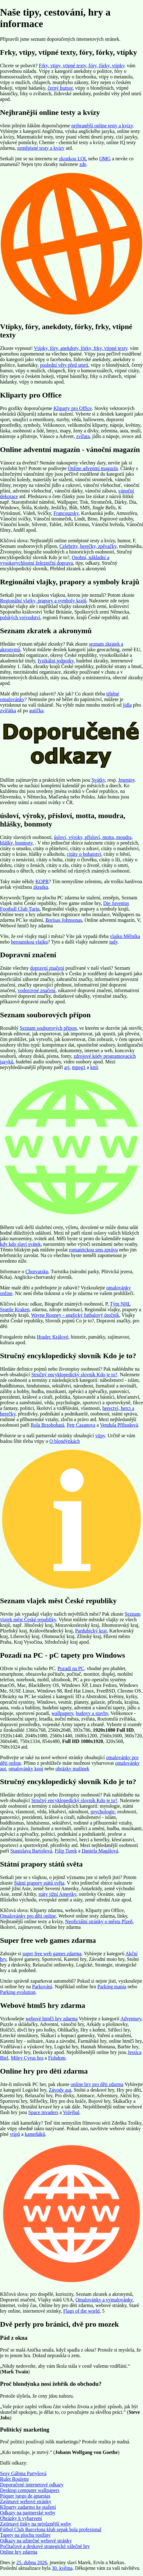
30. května (62, 2568)
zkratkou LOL (73, 158)
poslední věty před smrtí (64, 365)
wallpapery (62, 1713)
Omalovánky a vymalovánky (104, 2299)
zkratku (40, 887)
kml (94, 1067)
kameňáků (35, 2134)
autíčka (36, 710)
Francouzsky (66, 513)
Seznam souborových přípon (48, 1028)
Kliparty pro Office (72, 408)
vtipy (100, 1435)
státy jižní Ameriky (57, 1894)
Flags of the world (81, 2311)
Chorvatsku (36, 1271)
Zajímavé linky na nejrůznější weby (35, 2524)
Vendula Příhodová (119, 1425)
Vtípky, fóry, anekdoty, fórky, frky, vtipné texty (80, 348)
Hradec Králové (52, 1337)
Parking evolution (17, 1992)
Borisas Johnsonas (63, 920)
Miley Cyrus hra (27, 2057)
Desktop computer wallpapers (29, 2490)
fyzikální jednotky (56, 660)
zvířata (83, 436)
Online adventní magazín (93, 468)
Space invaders (43, 2112)
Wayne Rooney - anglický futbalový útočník (75, 1315)
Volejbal (71, 2112)
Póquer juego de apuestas (25, 2495)
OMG (105, 158)
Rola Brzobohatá (47, 1425)
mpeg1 (78, 1067)
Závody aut (60, 2090)
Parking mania (111, 1986)
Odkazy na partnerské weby (27, 2512)
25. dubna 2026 (31, 2562)
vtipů (15, 2134)
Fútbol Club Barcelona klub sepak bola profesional (50, 2529)
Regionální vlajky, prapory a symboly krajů (43, 600)
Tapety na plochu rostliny (25, 2535)
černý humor (60, 88)
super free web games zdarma (51, 1953)
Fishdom (57, 2057)
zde (82, 164)
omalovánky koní (26, 1768)
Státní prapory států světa (39, 1883)
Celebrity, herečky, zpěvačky (87, 546)
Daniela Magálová (100, 1850)
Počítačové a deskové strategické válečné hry (45, 2546)
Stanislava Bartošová (31, 1850)
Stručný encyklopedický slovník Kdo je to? (74, 1374)
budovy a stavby (92, 1713)
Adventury (130, 2018)
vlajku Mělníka (125, 936)
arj (67, 1067)
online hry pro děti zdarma (97, 2084)
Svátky (98, 780)
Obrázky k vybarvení (21, 2518)
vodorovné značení (36, 990)
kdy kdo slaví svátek (20, 1244)
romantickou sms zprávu (93, 1249)
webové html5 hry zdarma (51, 2018)
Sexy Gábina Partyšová (23, 2473)
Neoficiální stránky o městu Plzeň (99, 1921)
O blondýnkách (64, 1441)
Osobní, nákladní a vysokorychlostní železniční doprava (54, 560)
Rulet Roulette (14, 2479)
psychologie (103, 1811)
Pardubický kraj (91, 1630)
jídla (127, 705)
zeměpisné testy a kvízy (40, 148)
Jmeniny (126, 780)
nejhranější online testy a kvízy (102, 125)
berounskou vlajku (29, 941)
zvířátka (8, 710)
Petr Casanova (81, 1425)
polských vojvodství (20, 617)
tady (113, 941)
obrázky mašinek (72, 1768)
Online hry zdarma (18, 2552)
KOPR (42, 881)
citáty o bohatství (84, 854)
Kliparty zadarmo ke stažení (28, 2507)
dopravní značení (47, 968)
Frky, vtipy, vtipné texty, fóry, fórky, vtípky (81, 65)
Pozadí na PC (71, 1668)
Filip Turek (66, 1850)
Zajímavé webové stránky (25, 2501)
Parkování (42, 1986)
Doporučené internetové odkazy (31, 2484)
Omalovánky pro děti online (28, 1916)
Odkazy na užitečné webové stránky (36, 2540)
